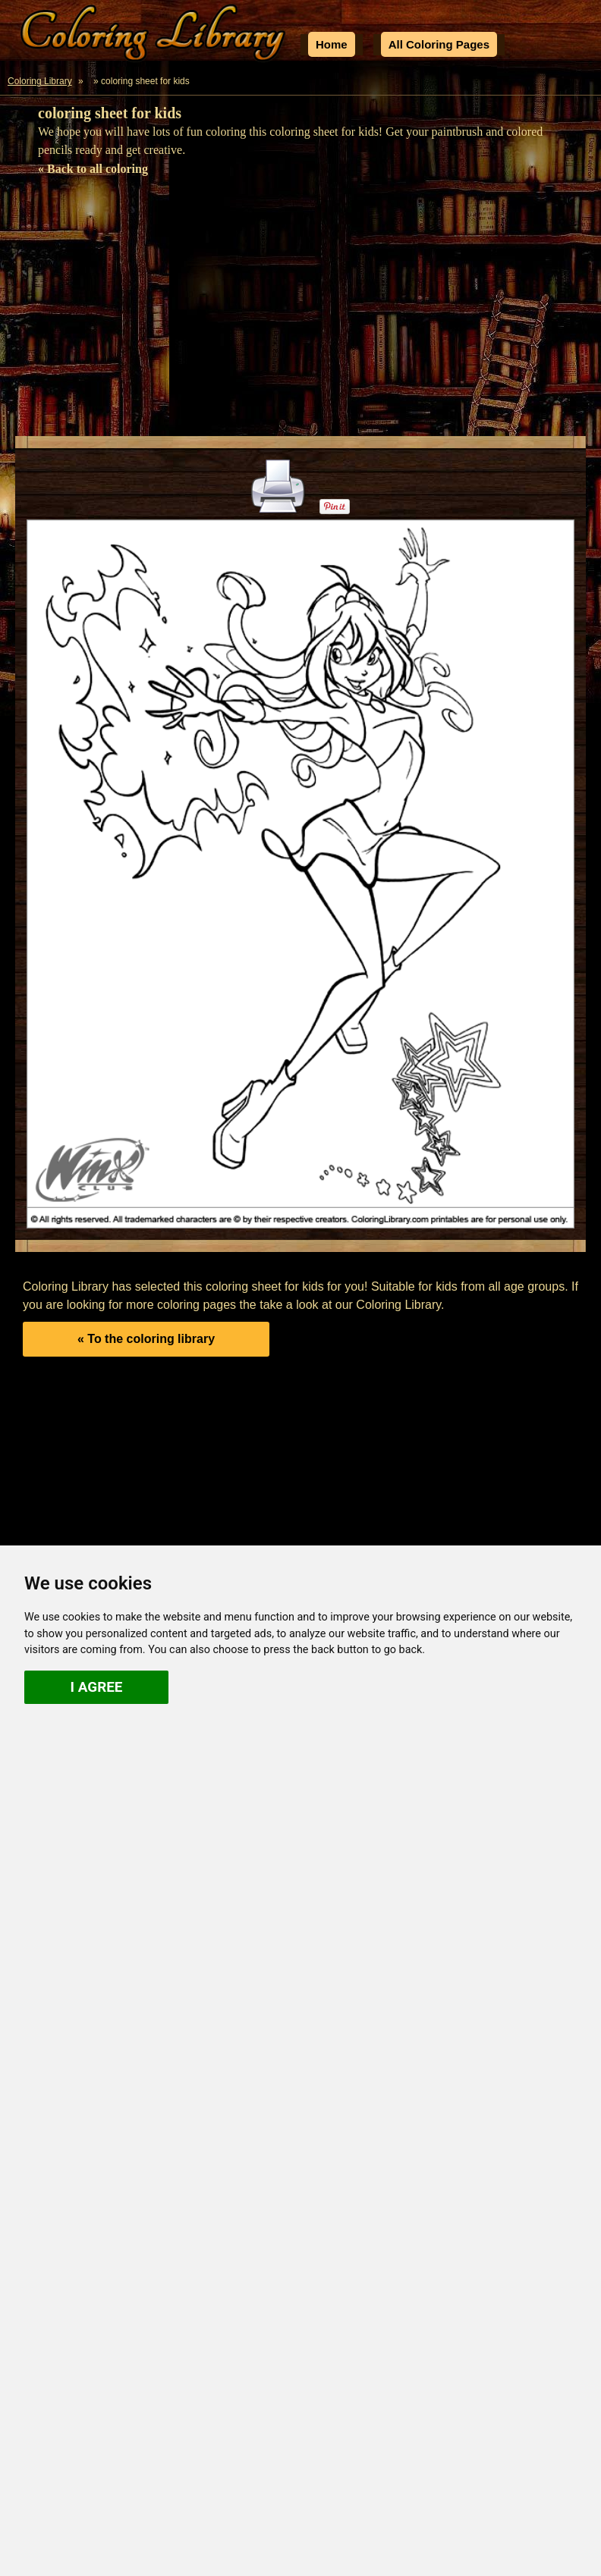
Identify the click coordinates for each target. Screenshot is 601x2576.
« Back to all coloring (93, 168)
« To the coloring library (146, 1338)
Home (332, 44)
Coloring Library (40, 81)
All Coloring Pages (439, 44)
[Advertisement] (300, 311)
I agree (97, 1687)
